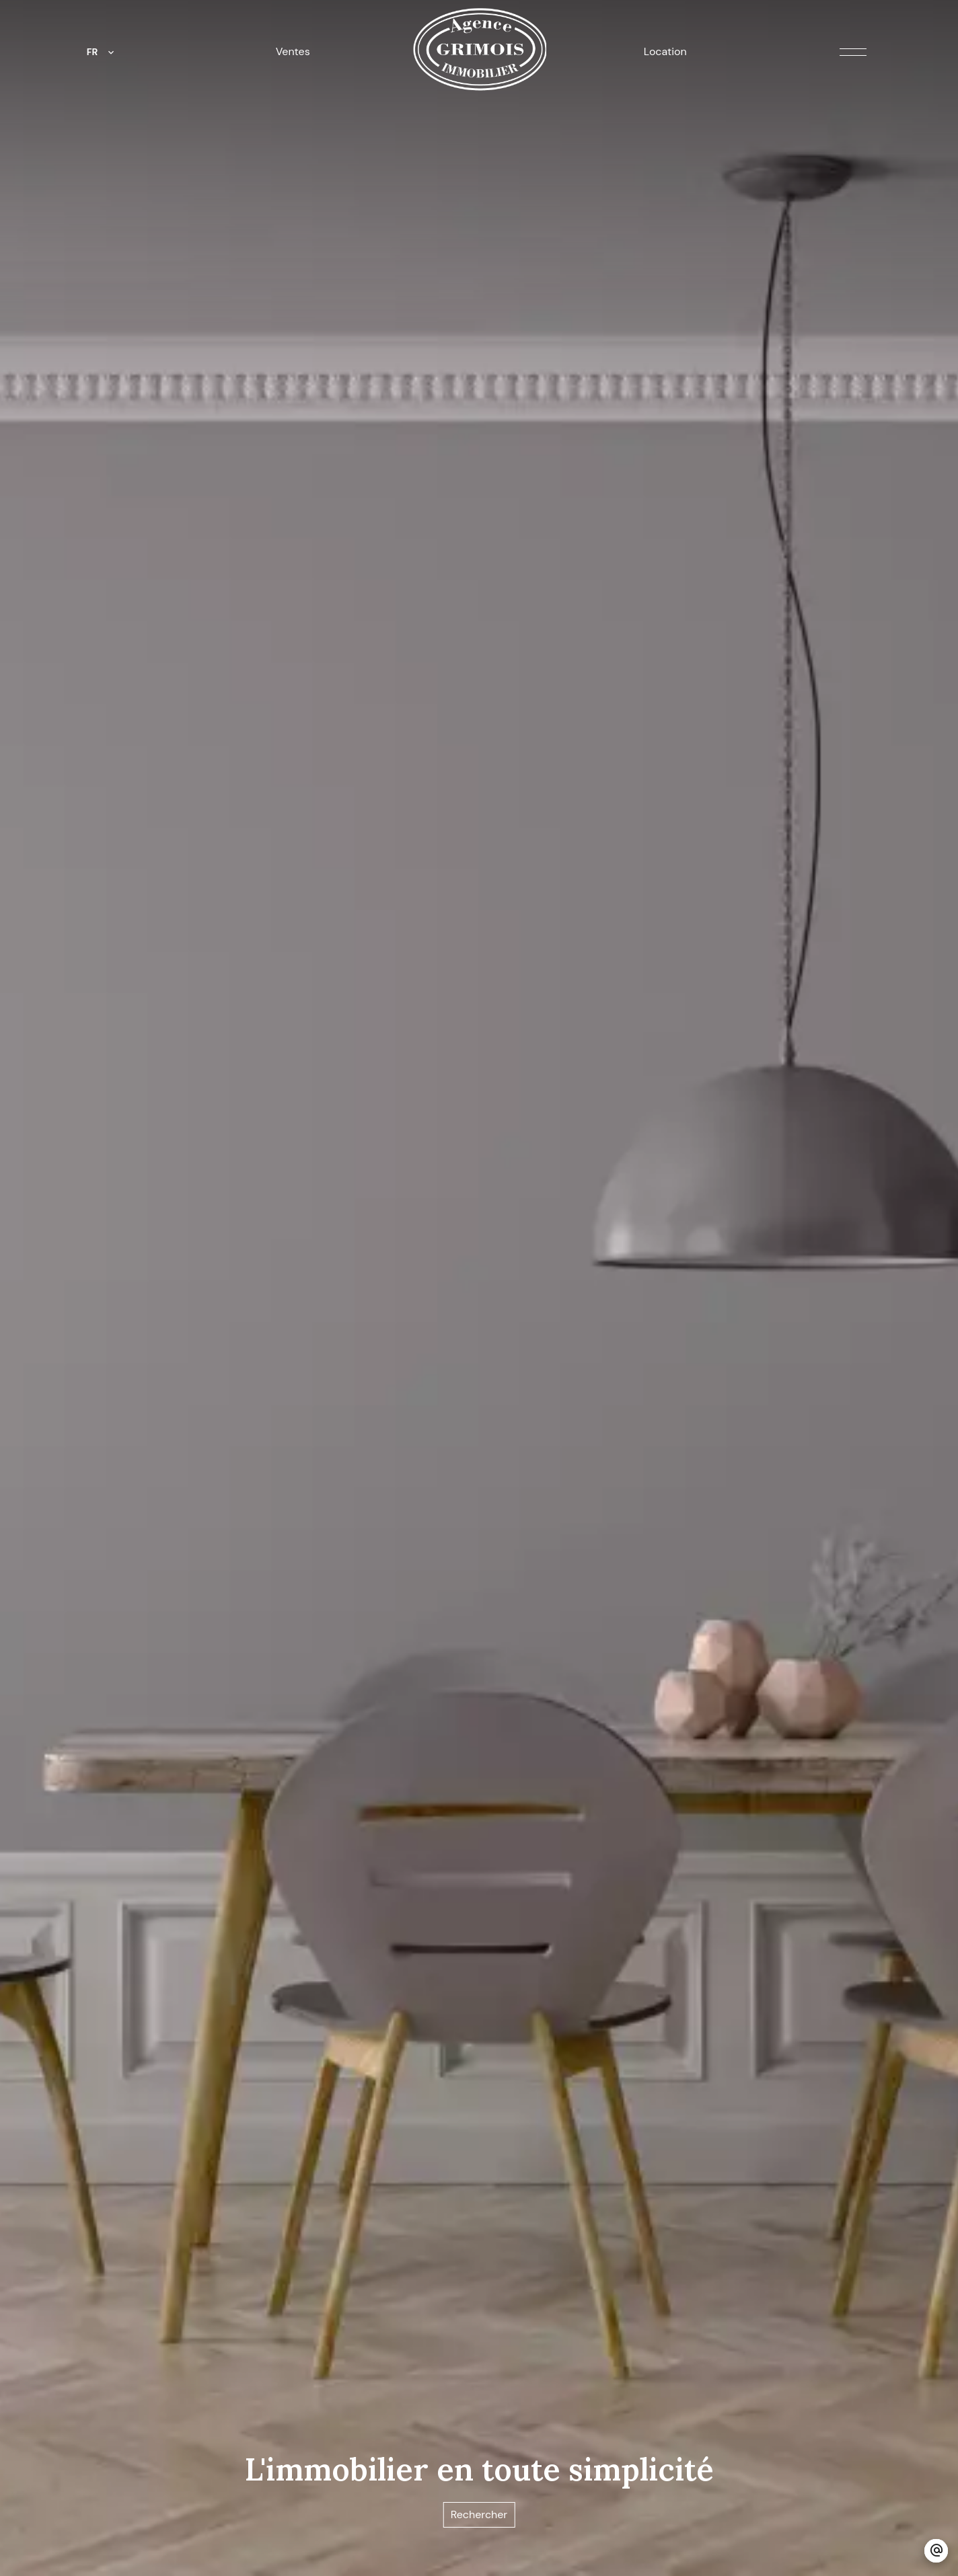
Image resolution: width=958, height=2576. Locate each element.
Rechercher (479, 2514)
